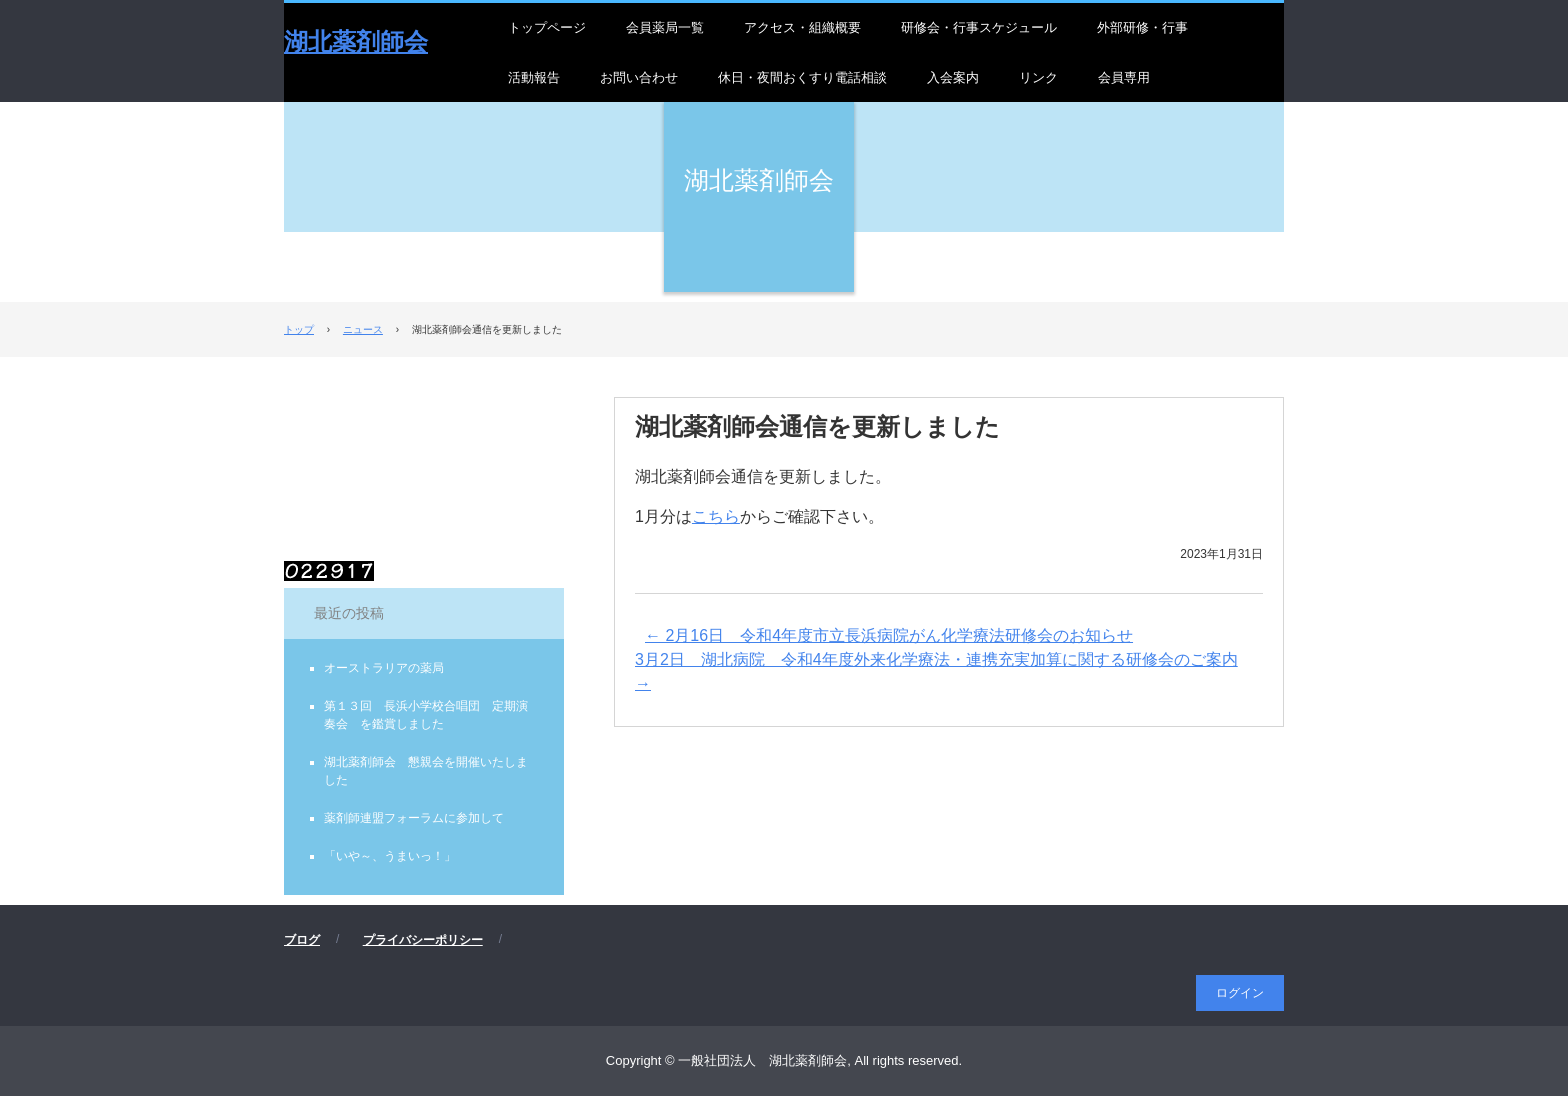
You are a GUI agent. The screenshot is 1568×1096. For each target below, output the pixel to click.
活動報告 (534, 77)
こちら (716, 516)
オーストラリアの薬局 (384, 668)
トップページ (547, 27)
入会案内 (953, 77)
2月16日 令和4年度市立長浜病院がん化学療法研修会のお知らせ (889, 635)
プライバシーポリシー (423, 940)
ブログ (302, 940)
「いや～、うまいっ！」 (390, 856)
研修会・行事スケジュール (979, 27)
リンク (1038, 77)
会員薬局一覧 (665, 27)
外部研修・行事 (1142, 27)
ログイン (1240, 993)
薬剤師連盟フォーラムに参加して (414, 818)
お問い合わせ (639, 77)
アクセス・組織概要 (802, 27)
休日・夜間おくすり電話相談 (802, 77)
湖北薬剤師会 (356, 41)
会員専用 (1124, 77)
